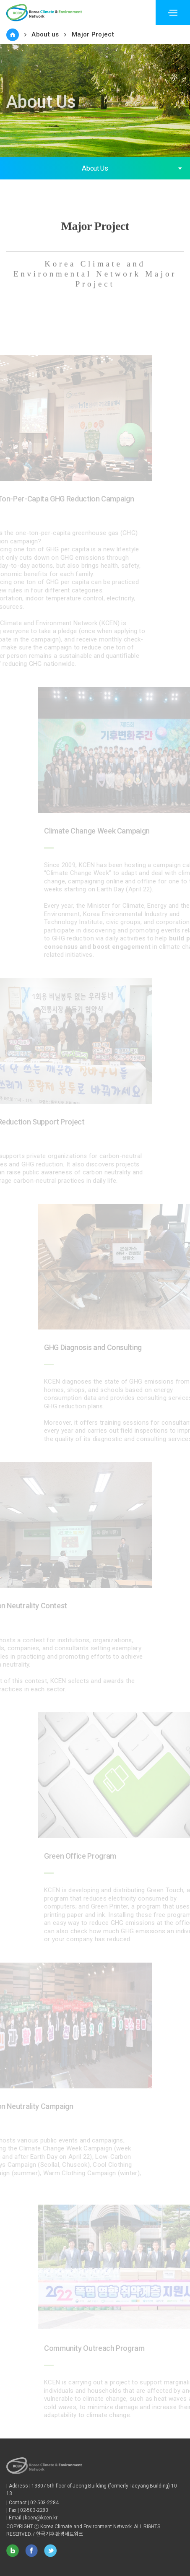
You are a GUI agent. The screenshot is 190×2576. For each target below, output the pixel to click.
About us (45, 34)
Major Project (93, 34)
